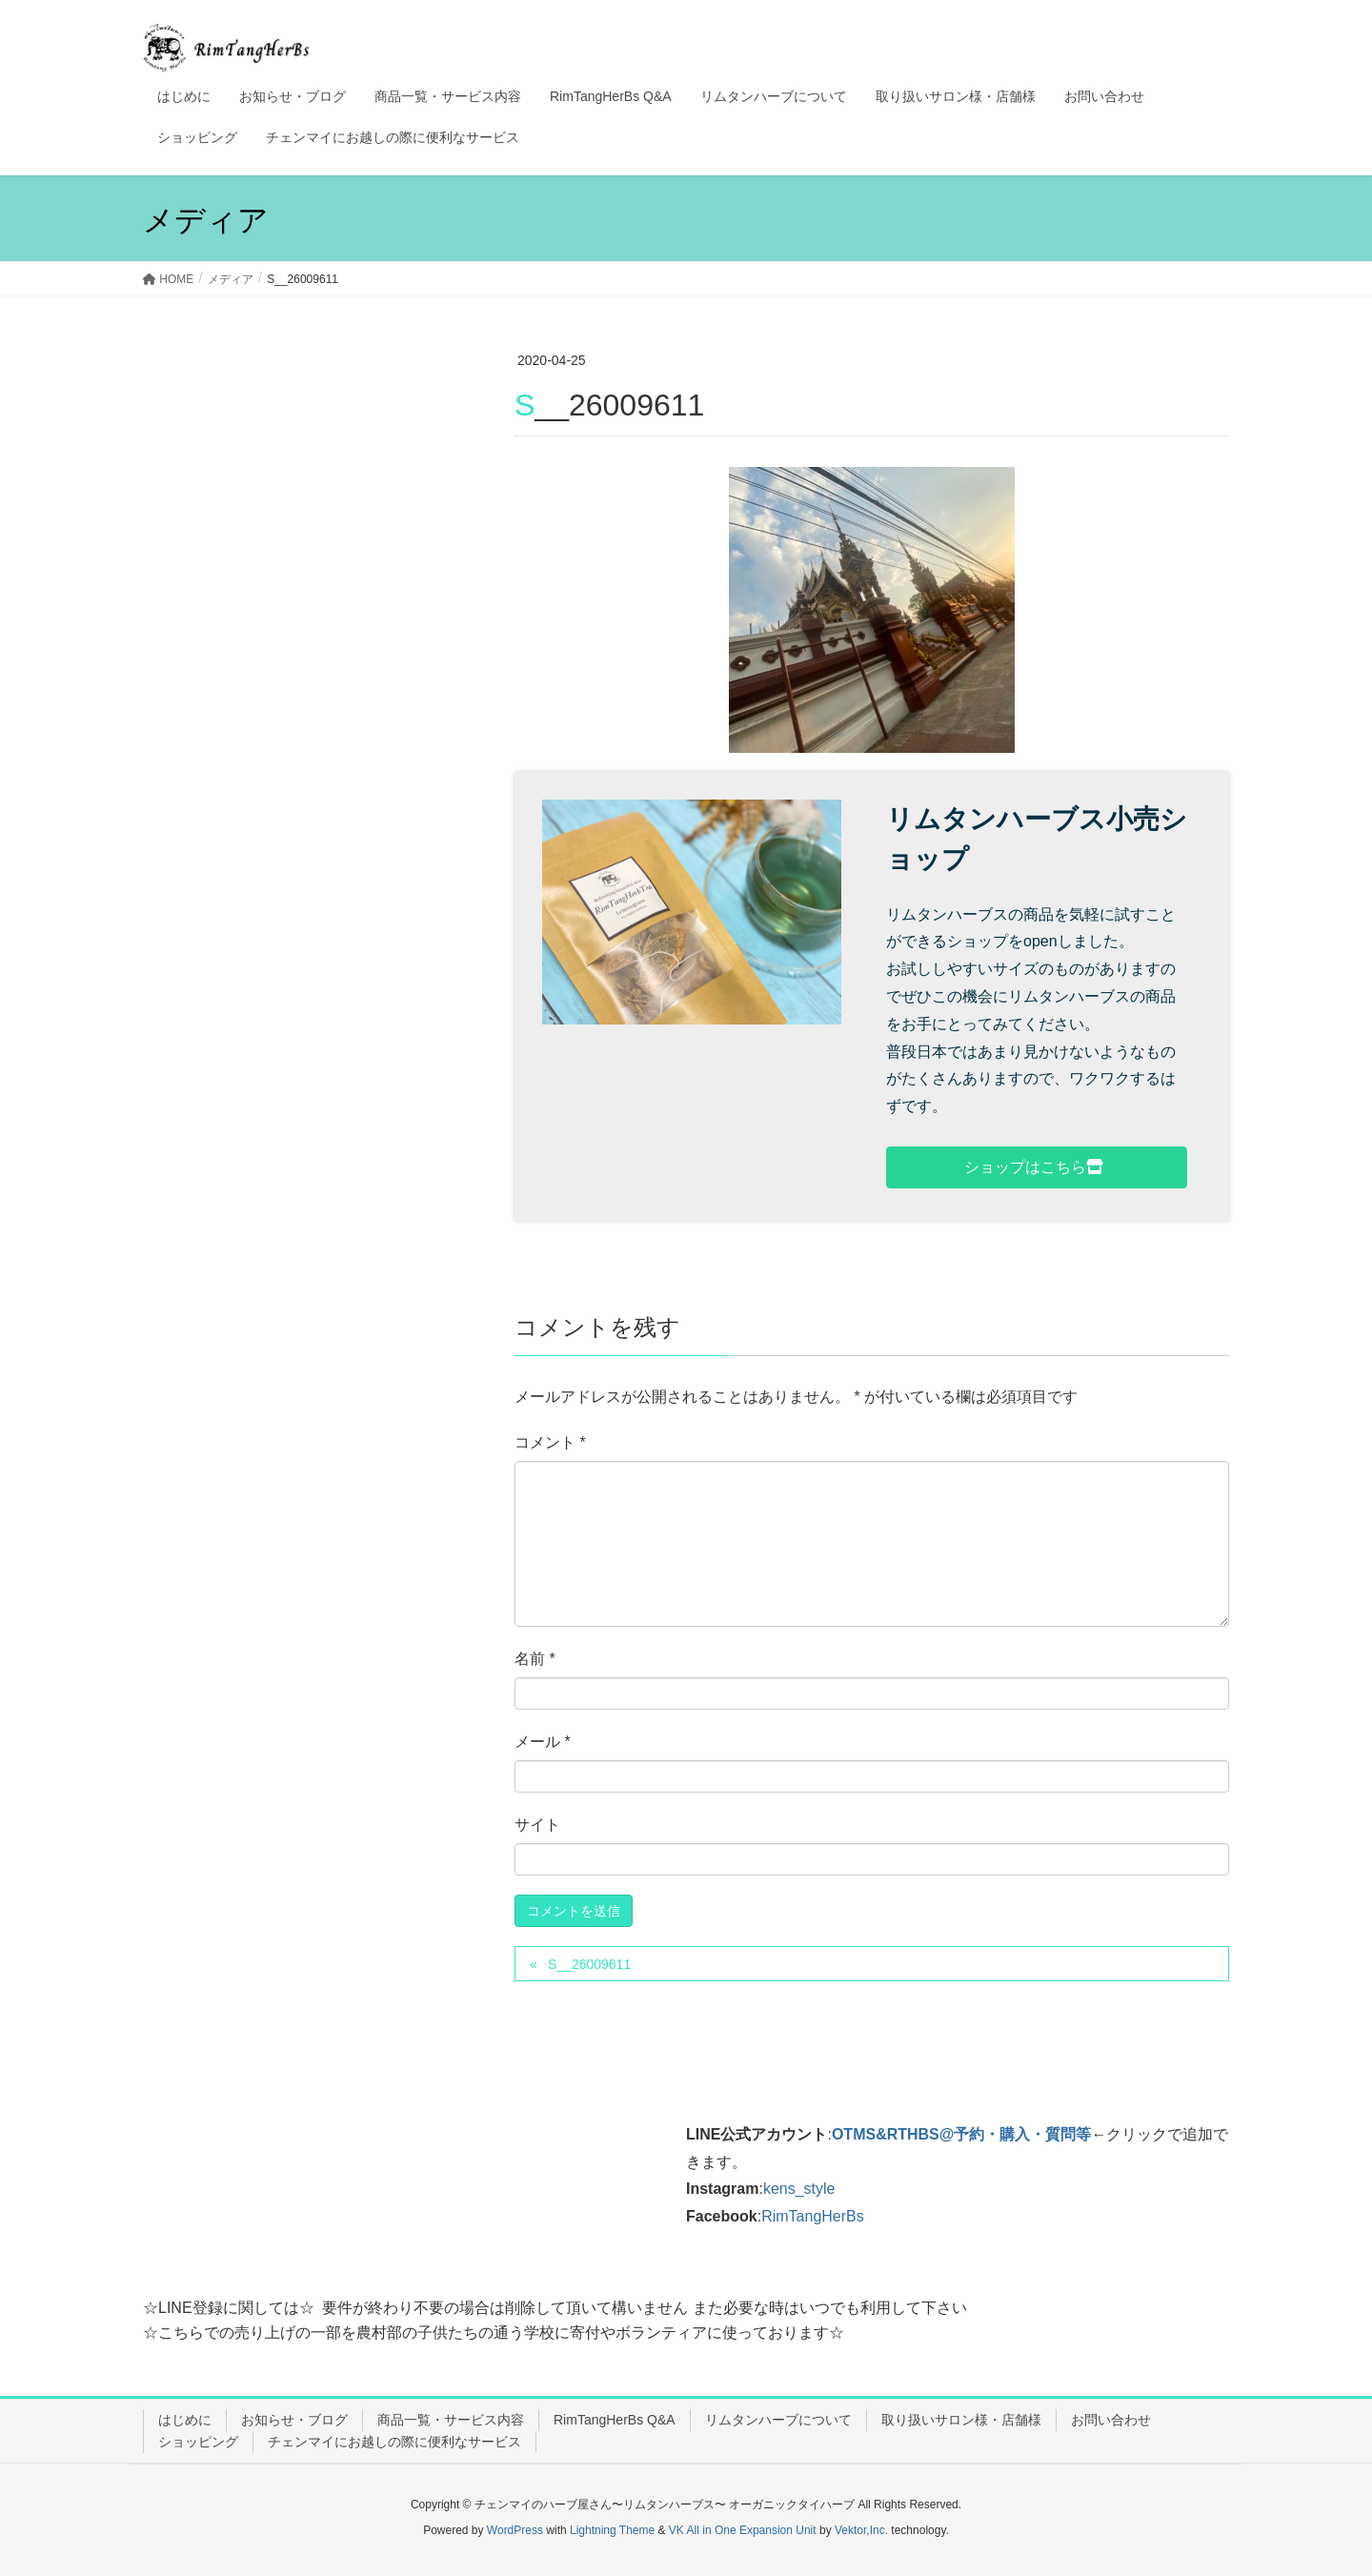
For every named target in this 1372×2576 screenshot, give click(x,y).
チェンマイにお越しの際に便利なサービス (394, 2441)
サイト (537, 1824)
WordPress (515, 2530)
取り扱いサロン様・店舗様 (961, 2419)
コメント (550, 1442)
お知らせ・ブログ (294, 2419)
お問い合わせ (1111, 2419)
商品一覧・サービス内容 (450, 2419)
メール (542, 1742)
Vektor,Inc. (861, 2530)
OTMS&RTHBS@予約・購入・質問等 (961, 2134)
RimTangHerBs (812, 2216)
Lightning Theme (612, 2530)
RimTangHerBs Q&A (615, 2419)
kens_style (799, 2188)
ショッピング (198, 2441)
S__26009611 (589, 1964)
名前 (534, 1659)
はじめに (185, 2419)
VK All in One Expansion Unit (743, 2530)
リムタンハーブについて (778, 2419)
